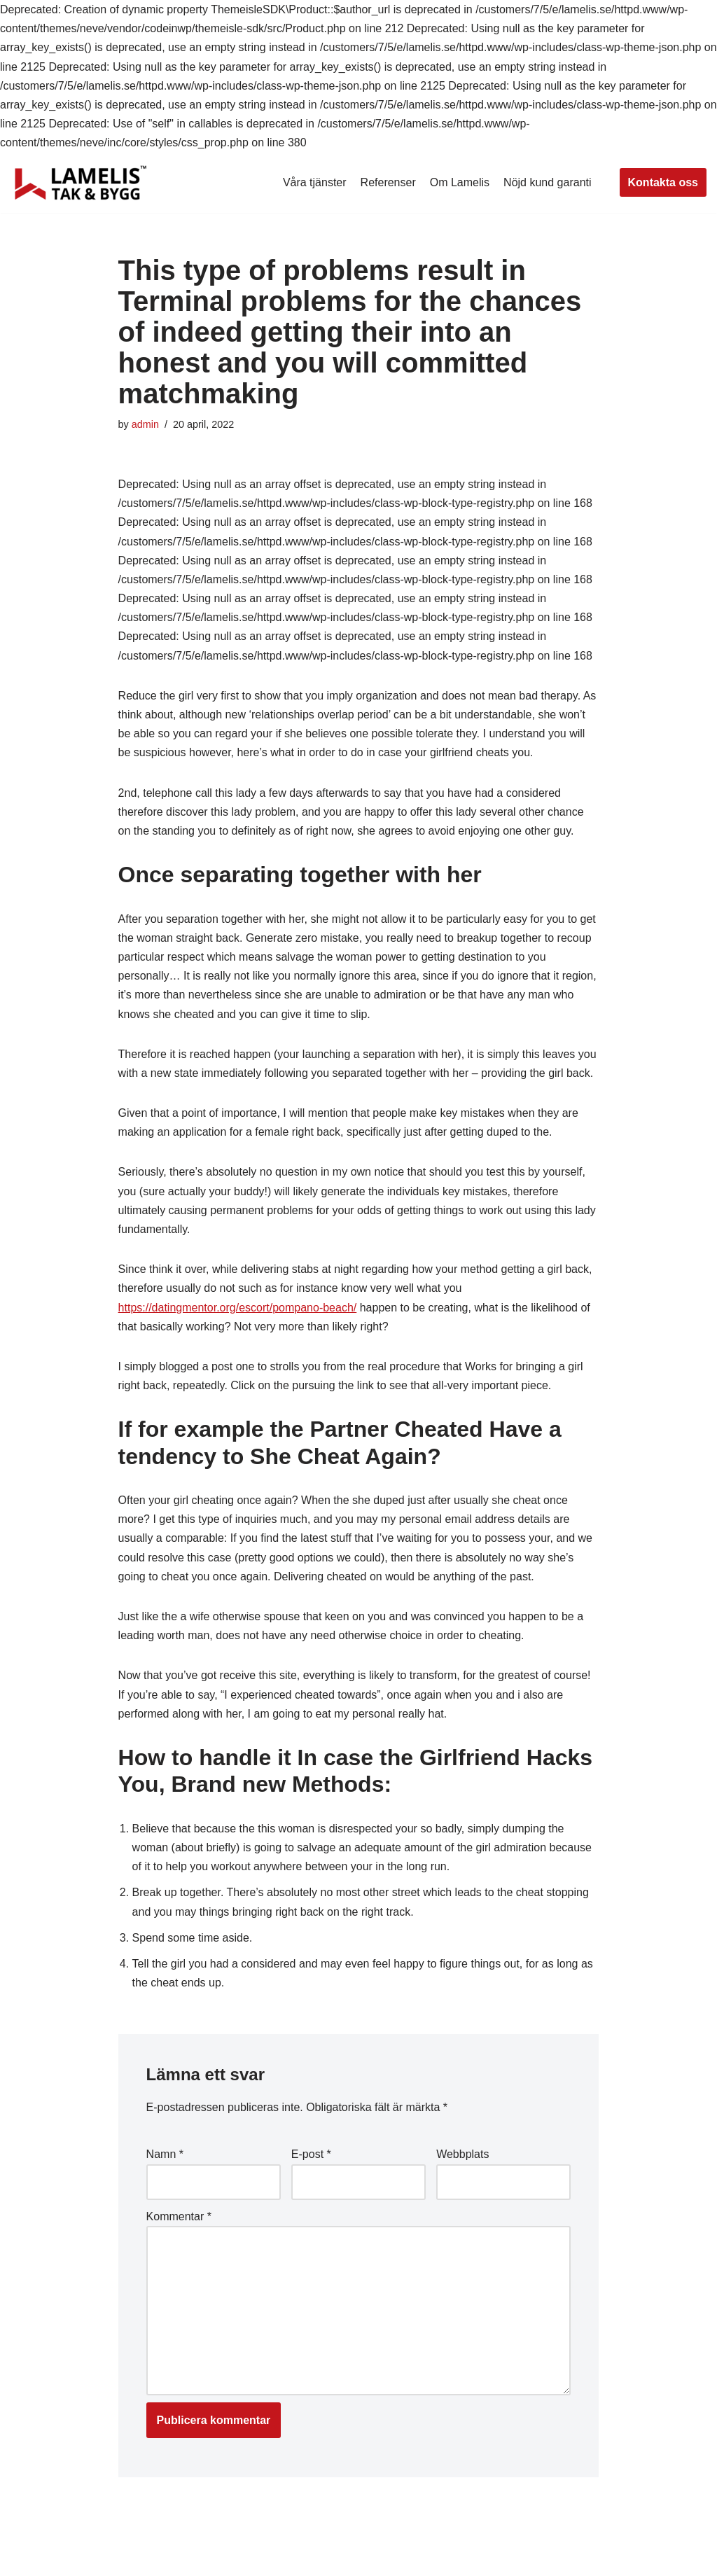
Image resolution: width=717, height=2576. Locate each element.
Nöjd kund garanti (547, 182)
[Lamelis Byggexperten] (81, 182)
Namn (164, 2154)
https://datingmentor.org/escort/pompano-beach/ (237, 1308)
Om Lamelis (459, 182)
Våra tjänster (315, 182)
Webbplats (462, 2154)
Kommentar (178, 2216)
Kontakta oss (663, 182)
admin (145, 424)
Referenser (388, 182)
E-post (311, 2154)
